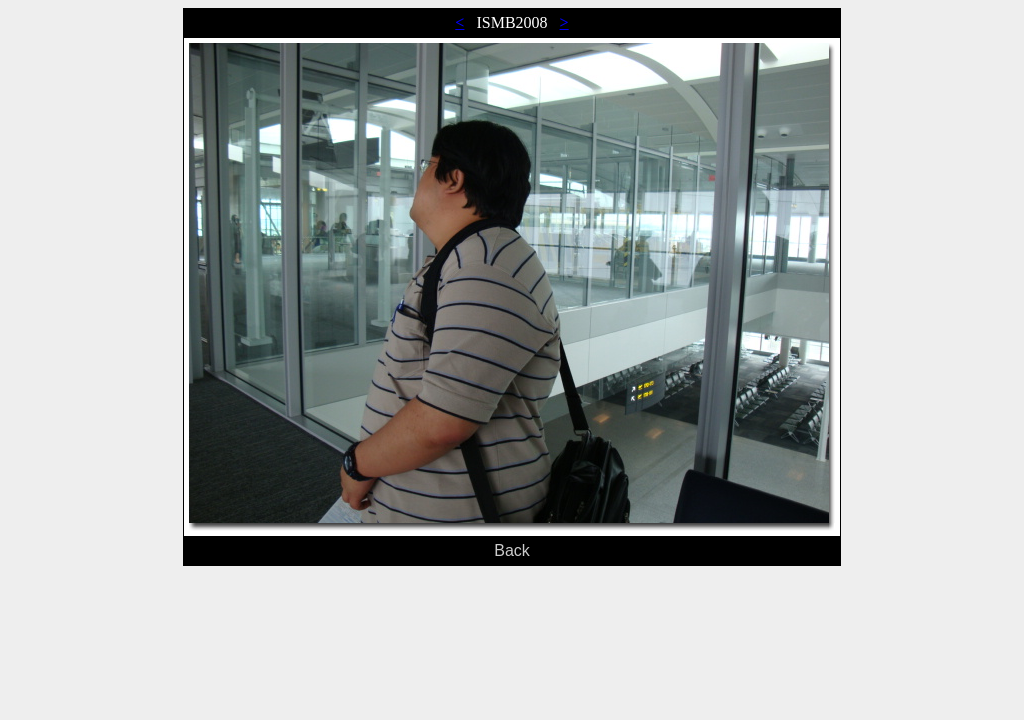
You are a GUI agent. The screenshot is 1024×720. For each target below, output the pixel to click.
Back (512, 550)
